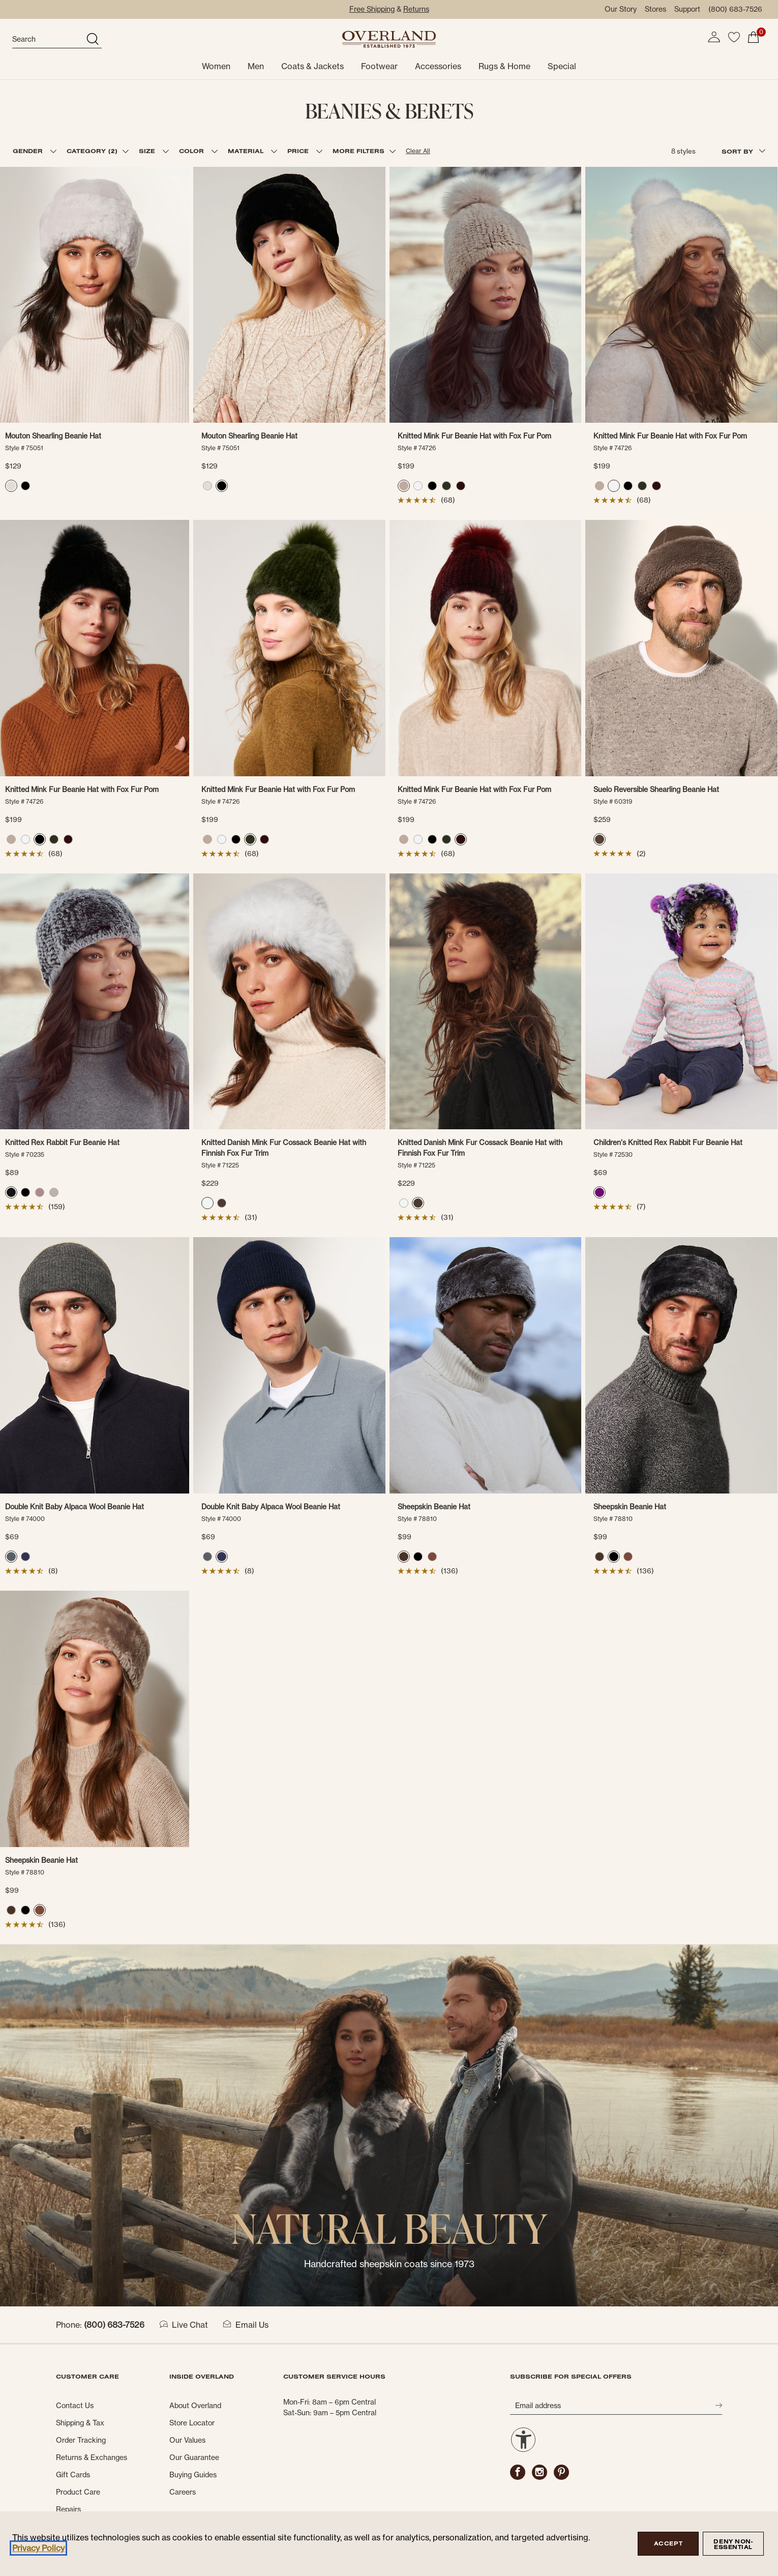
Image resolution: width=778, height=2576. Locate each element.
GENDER (29, 151)
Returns (416, 9)
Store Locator (192, 2422)
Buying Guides (193, 2474)
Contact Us (75, 2405)
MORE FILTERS (358, 151)
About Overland (195, 2405)
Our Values (187, 2440)
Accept (668, 2543)
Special (562, 66)
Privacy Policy (38, 2548)
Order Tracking (81, 2440)
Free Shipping (372, 9)
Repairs (68, 2509)
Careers (182, 2492)
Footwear (379, 66)
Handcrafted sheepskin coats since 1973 (389, 2264)
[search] (47, 39)
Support (687, 9)
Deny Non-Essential (733, 2544)
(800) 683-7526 (735, 9)
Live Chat (184, 2325)
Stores (655, 9)
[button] (714, 37)
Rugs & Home (504, 66)
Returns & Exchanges (91, 2457)
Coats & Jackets (312, 66)
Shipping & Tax (80, 2422)
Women (216, 66)
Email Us (245, 2325)
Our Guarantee (194, 2457)
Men (256, 66)
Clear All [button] (418, 151)
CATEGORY (92, 151)
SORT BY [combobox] (743, 151)
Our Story (621, 9)
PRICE (299, 151)
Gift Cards (73, 2474)
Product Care (78, 2492)
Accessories (438, 66)
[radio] (11, 486)
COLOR (192, 151)
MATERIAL (247, 151)
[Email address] (612, 2405)
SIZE (148, 151)
